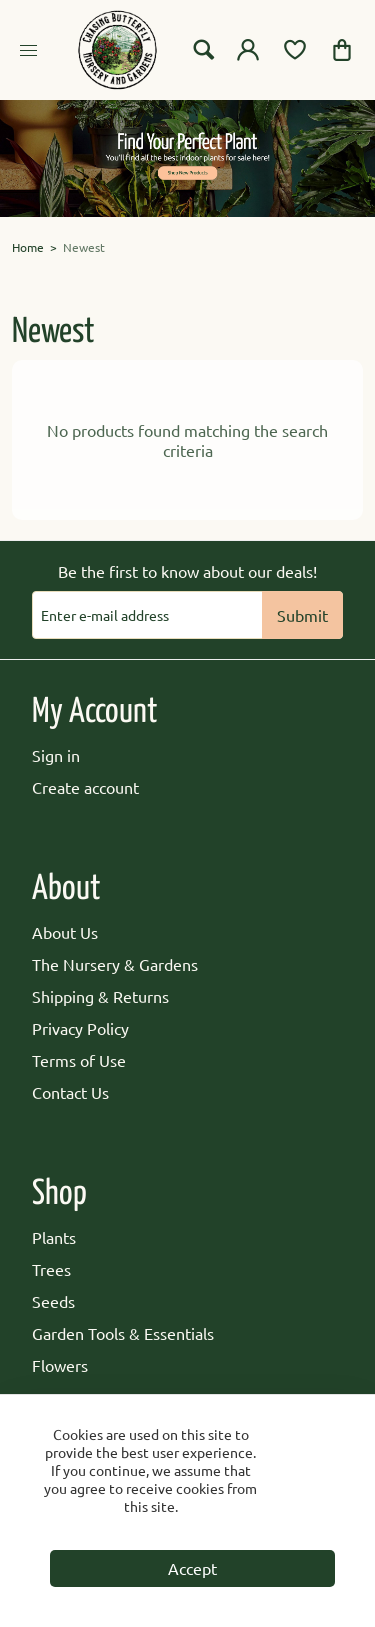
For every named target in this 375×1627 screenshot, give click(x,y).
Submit (302, 615)
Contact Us (70, 1092)
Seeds (53, 1301)
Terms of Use (79, 1060)
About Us (65, 932)
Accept (192, 1568)
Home (28, 247)
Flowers (60, 1365)
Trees (51, 1269)
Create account (85, 787)
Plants (54, 1237)
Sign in (56, 755)
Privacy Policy (80, 1028)
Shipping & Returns (100, 996)
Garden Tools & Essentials (123, 1333)
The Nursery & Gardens (115, 964)
